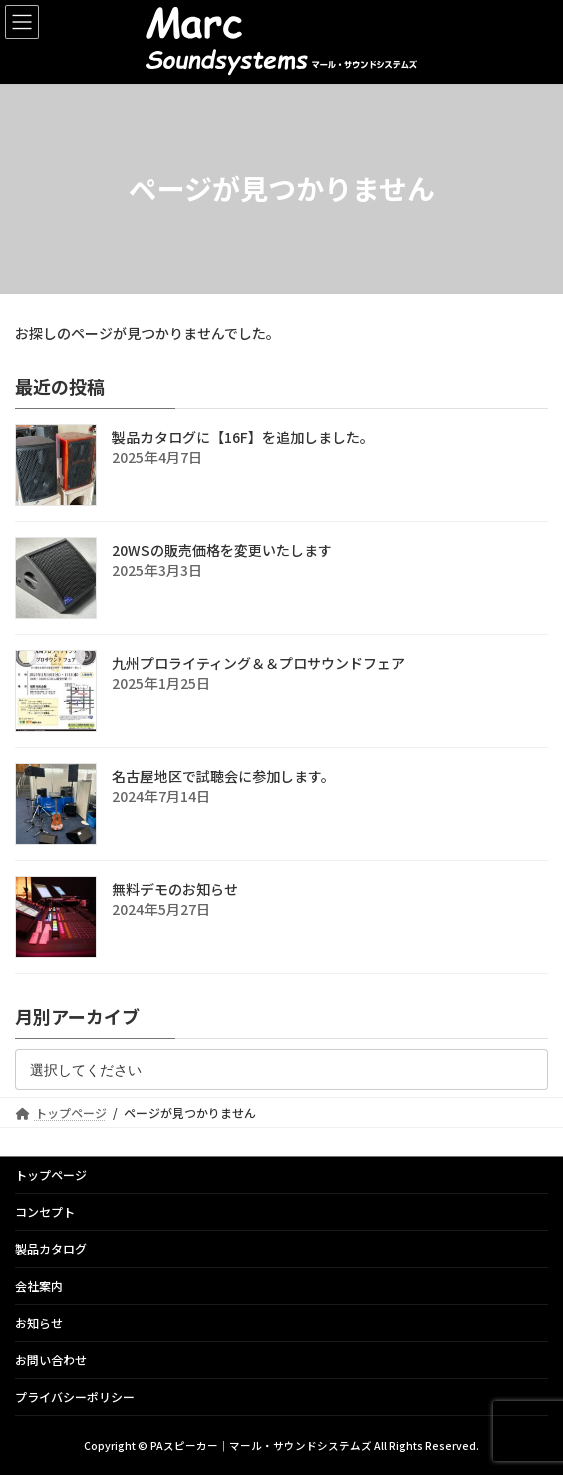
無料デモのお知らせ (175, 889)
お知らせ (39, 1322)
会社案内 (39, 1285)
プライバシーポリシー (75, 1396)
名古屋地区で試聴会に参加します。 (223, 776)
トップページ (51, 1174)
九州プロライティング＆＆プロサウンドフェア (258, 663)
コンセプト (45, 1211)
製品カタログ (51, 1248)
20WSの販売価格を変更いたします (222, 550)
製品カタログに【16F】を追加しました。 (243, 437)
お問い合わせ (51, 1359)
